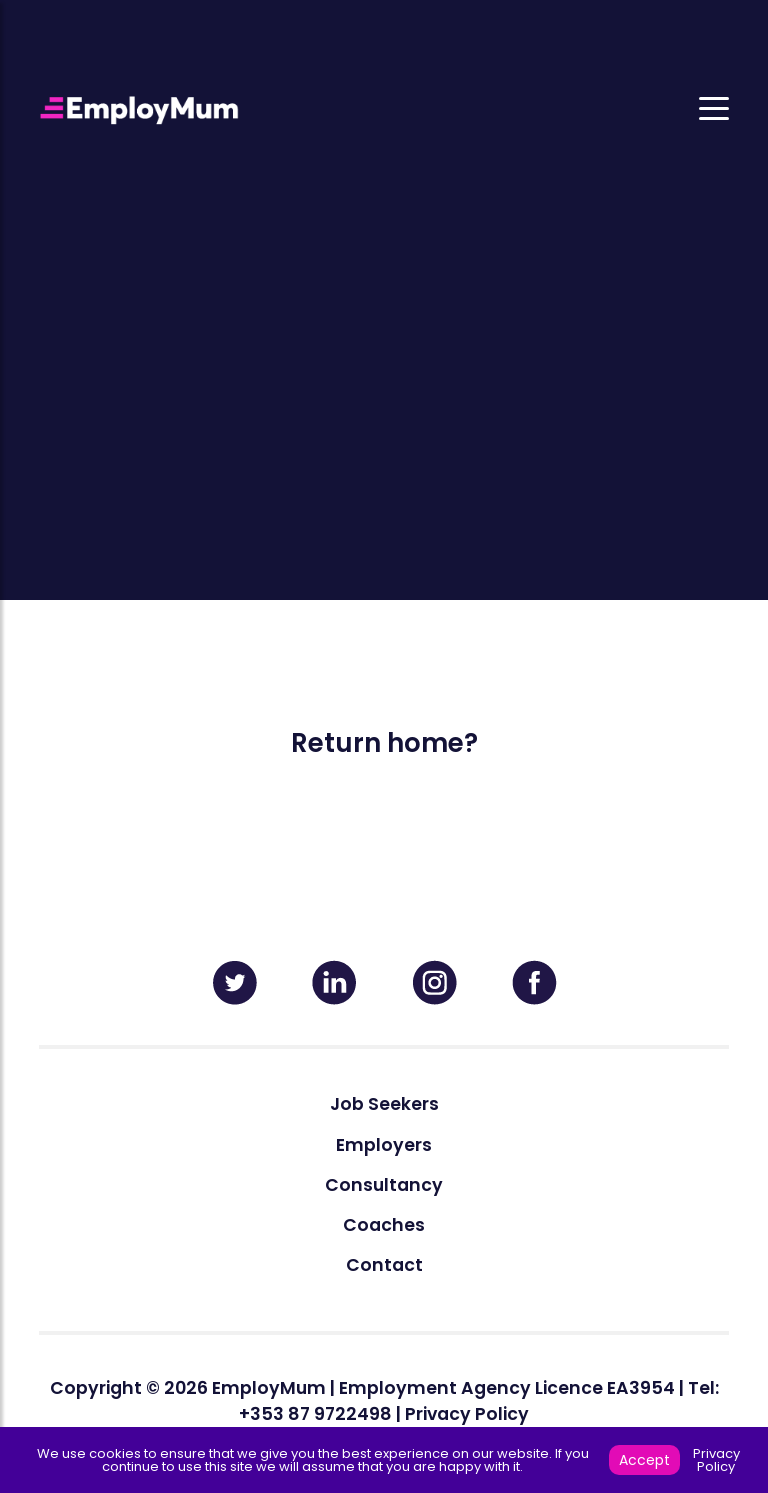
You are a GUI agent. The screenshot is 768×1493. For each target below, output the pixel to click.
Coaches (384, 1225)
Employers (384, 1145)
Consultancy (384, 1185)
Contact (384, 1265)
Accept (644, 1460)
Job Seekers (384, 1104)
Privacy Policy (467, 1414)
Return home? (384, 743)
